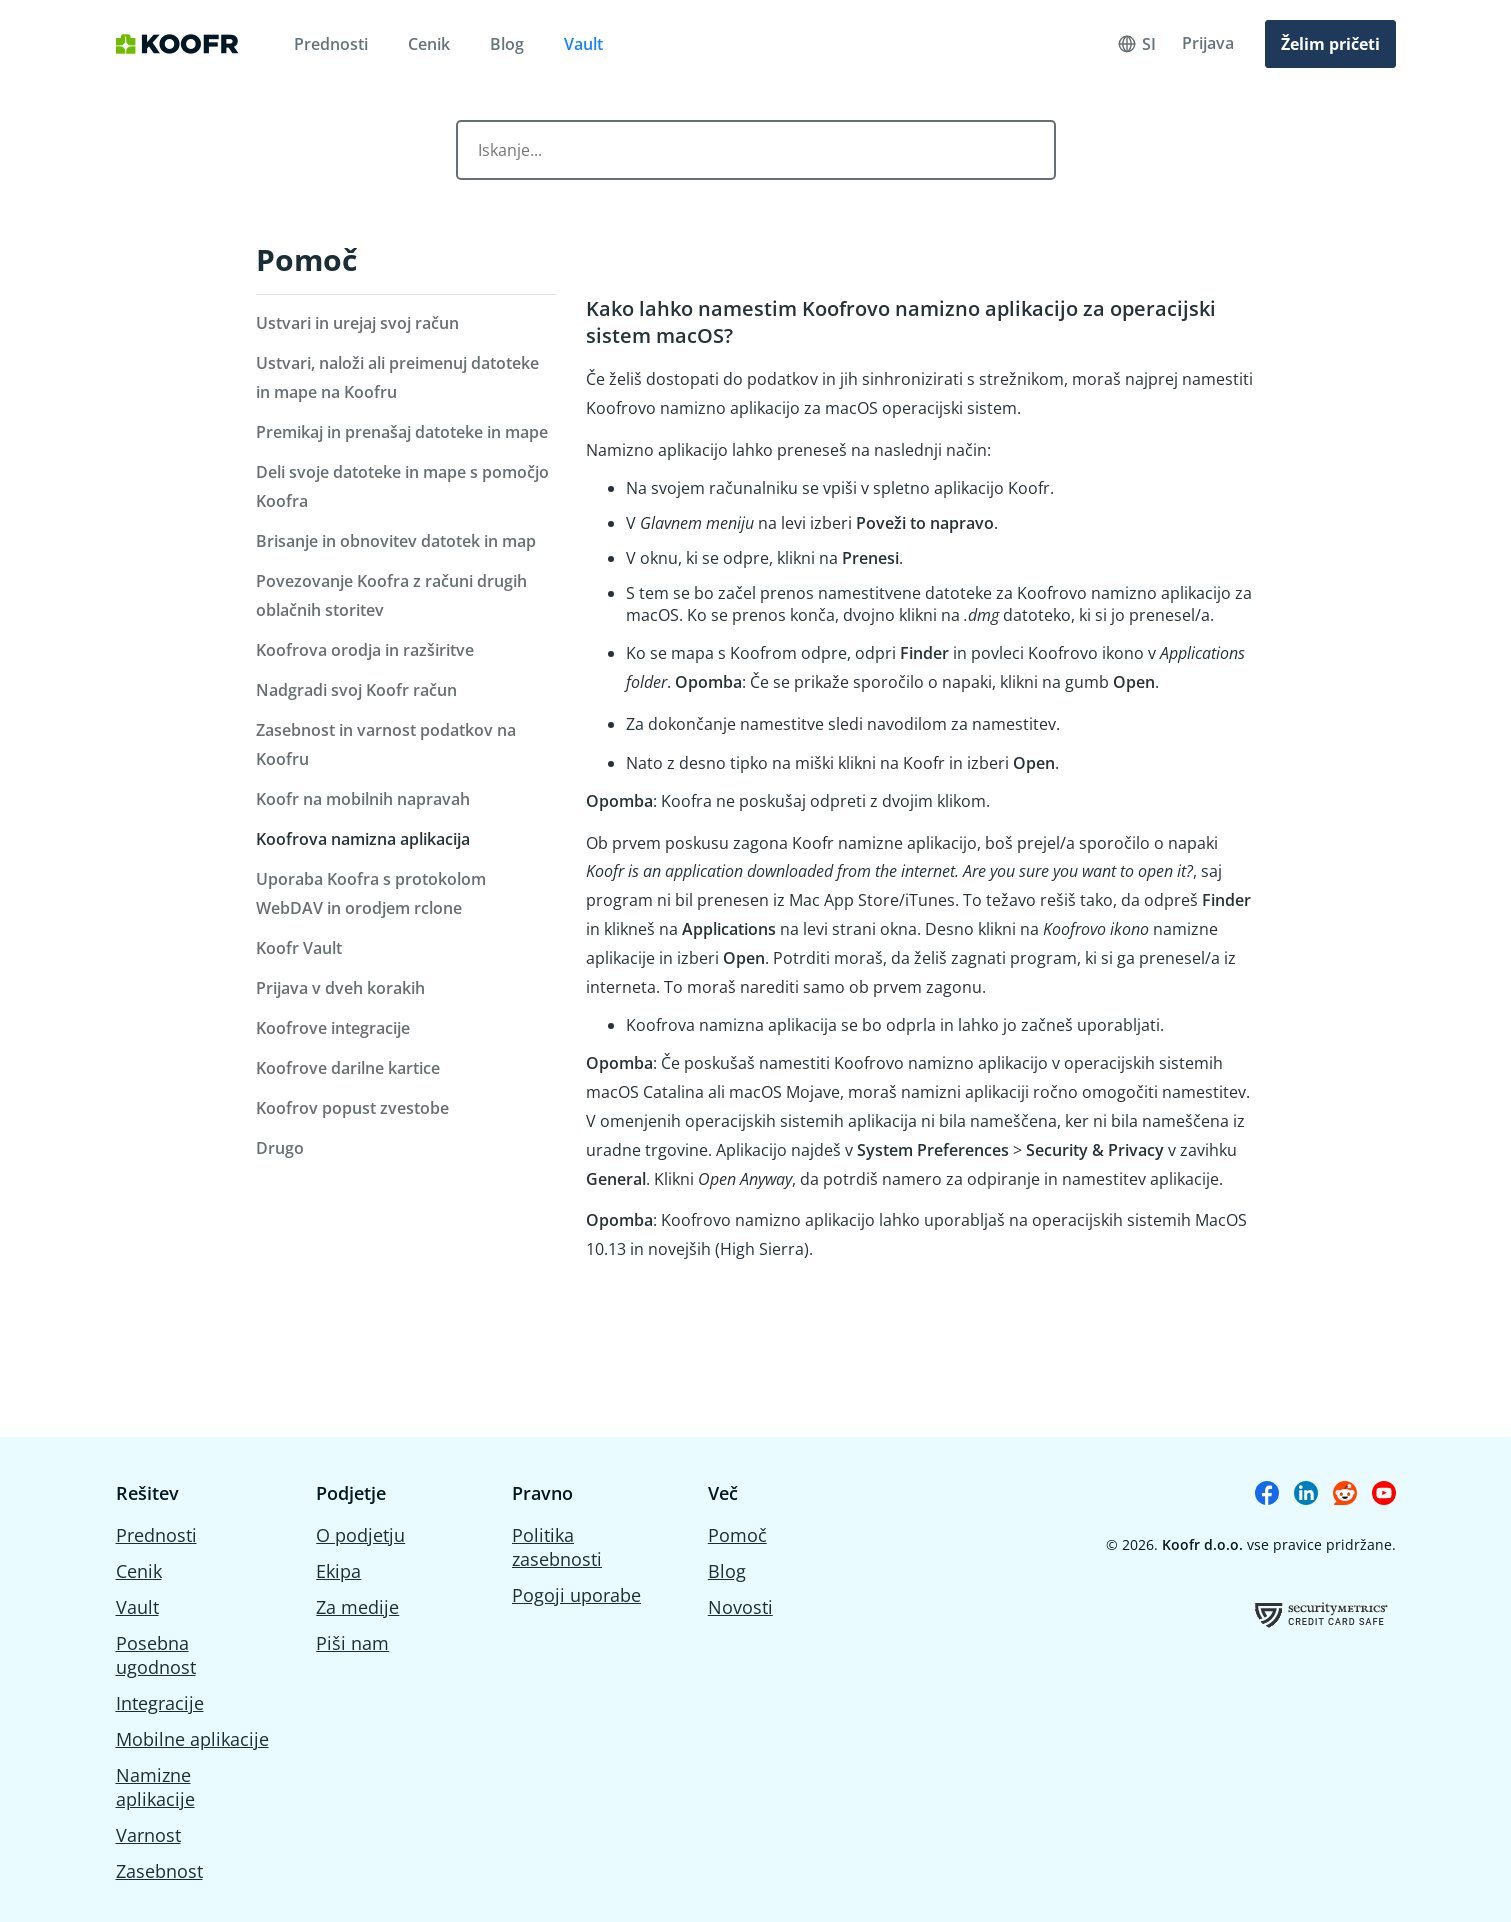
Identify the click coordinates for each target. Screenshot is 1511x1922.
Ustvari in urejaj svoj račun (357, 323)
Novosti (740, 1607)
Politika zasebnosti (557, 1547)
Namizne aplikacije (155, 1787)
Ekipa (338, 1571)
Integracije (160, 1703)
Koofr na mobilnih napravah (363, 799)
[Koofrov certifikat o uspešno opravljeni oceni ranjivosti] (1321, 1614)
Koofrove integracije (333, 1028)
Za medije (357, 1607)
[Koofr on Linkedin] (1306, 1493)
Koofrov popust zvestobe (352, 1108)
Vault (583, 44)
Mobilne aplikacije (192, 1739)
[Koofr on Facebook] (1267, 1493)
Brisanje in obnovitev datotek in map (396, 541)
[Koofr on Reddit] (1345, 1493)
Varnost (148, 1835)
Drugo (280, 1148)
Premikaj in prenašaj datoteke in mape (402, 432)
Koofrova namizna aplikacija (363, 839)
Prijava (1208, 43)
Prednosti (331, 44)
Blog (507, 44)
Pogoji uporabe (576, 1595)
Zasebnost (159, 1871)
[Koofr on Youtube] (1384, 1493)
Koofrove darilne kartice (348, 1068)
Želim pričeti (1330, 44)
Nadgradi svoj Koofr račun (356, 690)
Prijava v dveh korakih (340, 988)
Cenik (429, 44)
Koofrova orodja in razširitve (365, 650)
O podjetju (360, 1535)
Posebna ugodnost (156, 1655)
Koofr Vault (299, 948)
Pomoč (306, 259)
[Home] (177, 44)
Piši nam (352, 1643)
